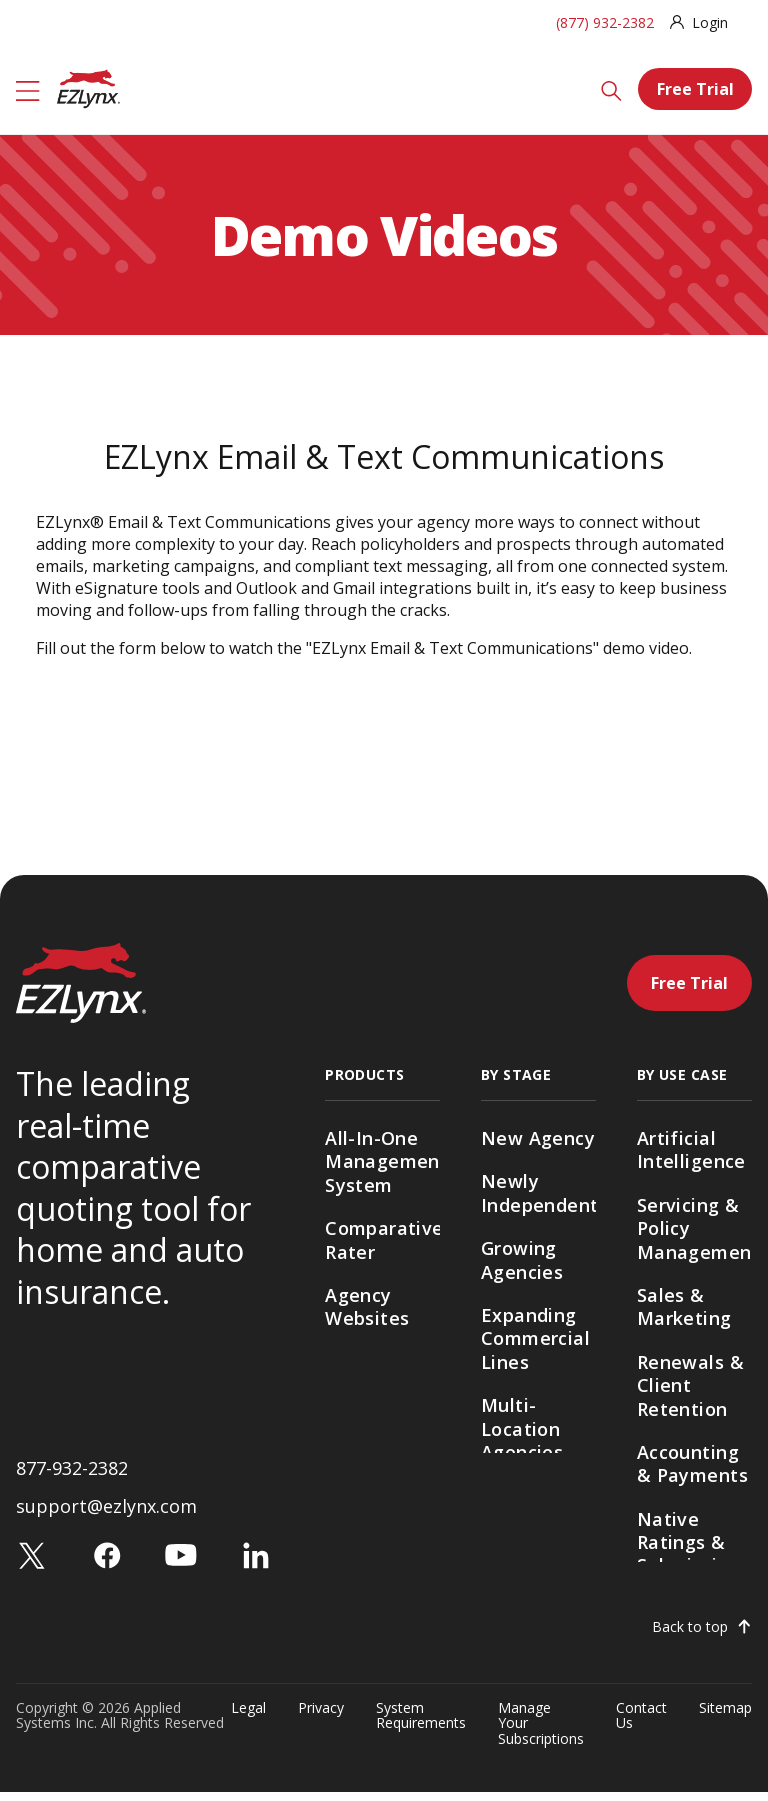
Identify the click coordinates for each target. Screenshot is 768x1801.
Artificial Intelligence (691, 1149)
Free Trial (695, 89)
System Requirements (421, 1725)
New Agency (538, 1138)
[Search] (611, 89)
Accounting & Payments (692, 1463)
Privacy (321, 1717)
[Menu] (28, 89)
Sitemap (725, 1717)
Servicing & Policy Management (694, 1228)
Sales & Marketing (684, 1306)
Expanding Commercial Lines (535, 1338)
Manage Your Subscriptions (541, 1732)
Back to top (690, 1636)
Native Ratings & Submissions (693, 1542)
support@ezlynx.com (106, 1515)
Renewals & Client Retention (690, 1385)
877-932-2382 (72, 1476)
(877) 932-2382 (605, 22)
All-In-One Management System (382, 1161)
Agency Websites (367, 1306)
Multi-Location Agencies (522, 1428)
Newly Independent (538, 1192)
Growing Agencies (522, 1259)
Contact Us (641, 1725)
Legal (248, 1717)
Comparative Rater (382, 1239)
